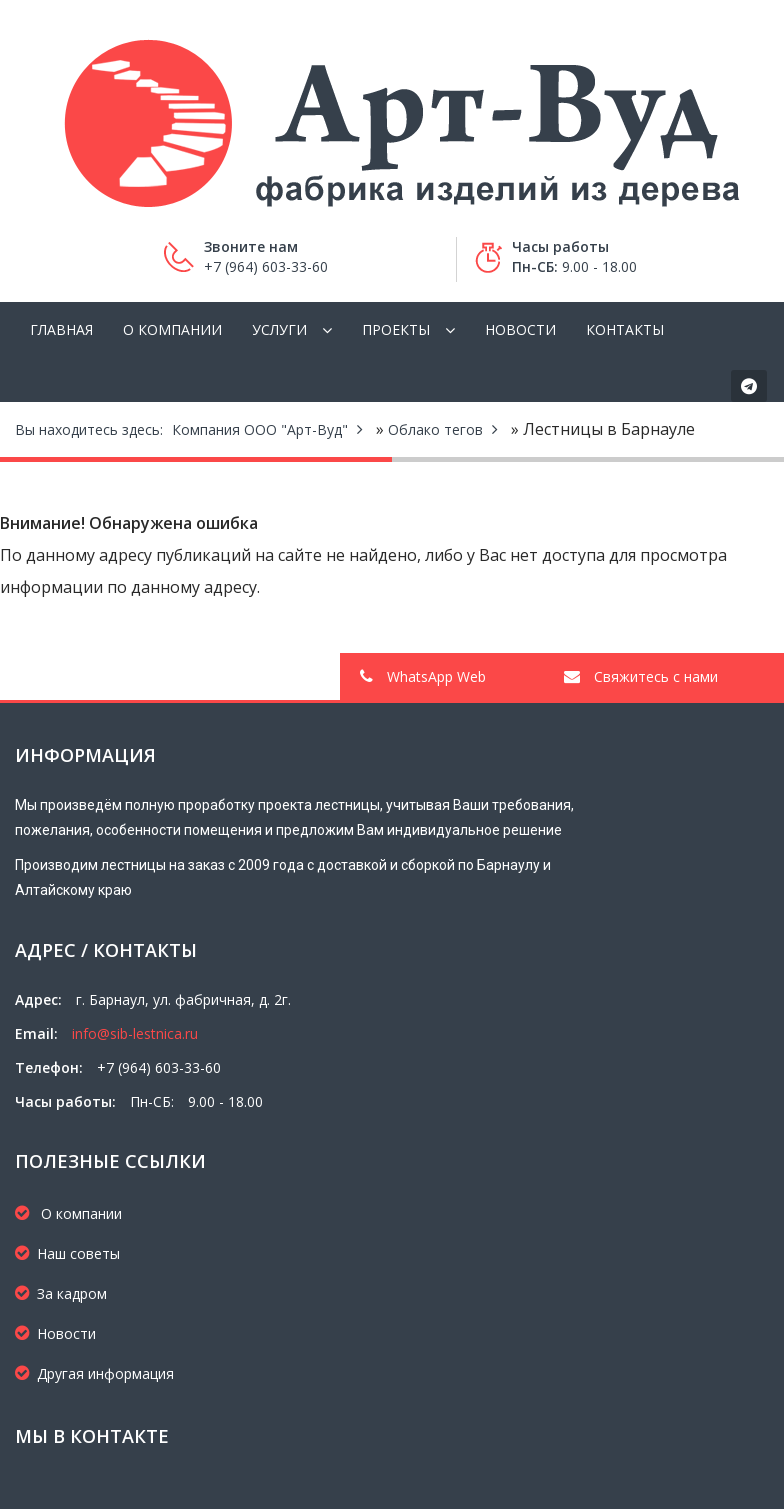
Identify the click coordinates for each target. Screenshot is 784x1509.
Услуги (279, 329)
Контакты (625, 329)
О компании (172, 329)
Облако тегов (435, 429)
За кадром (61, 1293)
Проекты (396, 329)
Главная (61, 329)
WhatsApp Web (423, 676)
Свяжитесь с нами (641, 676)
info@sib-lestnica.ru (135, 1033)
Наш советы (67, 1253)
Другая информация (94, 1373)
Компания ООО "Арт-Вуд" (260, 429)
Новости (520, 329)
